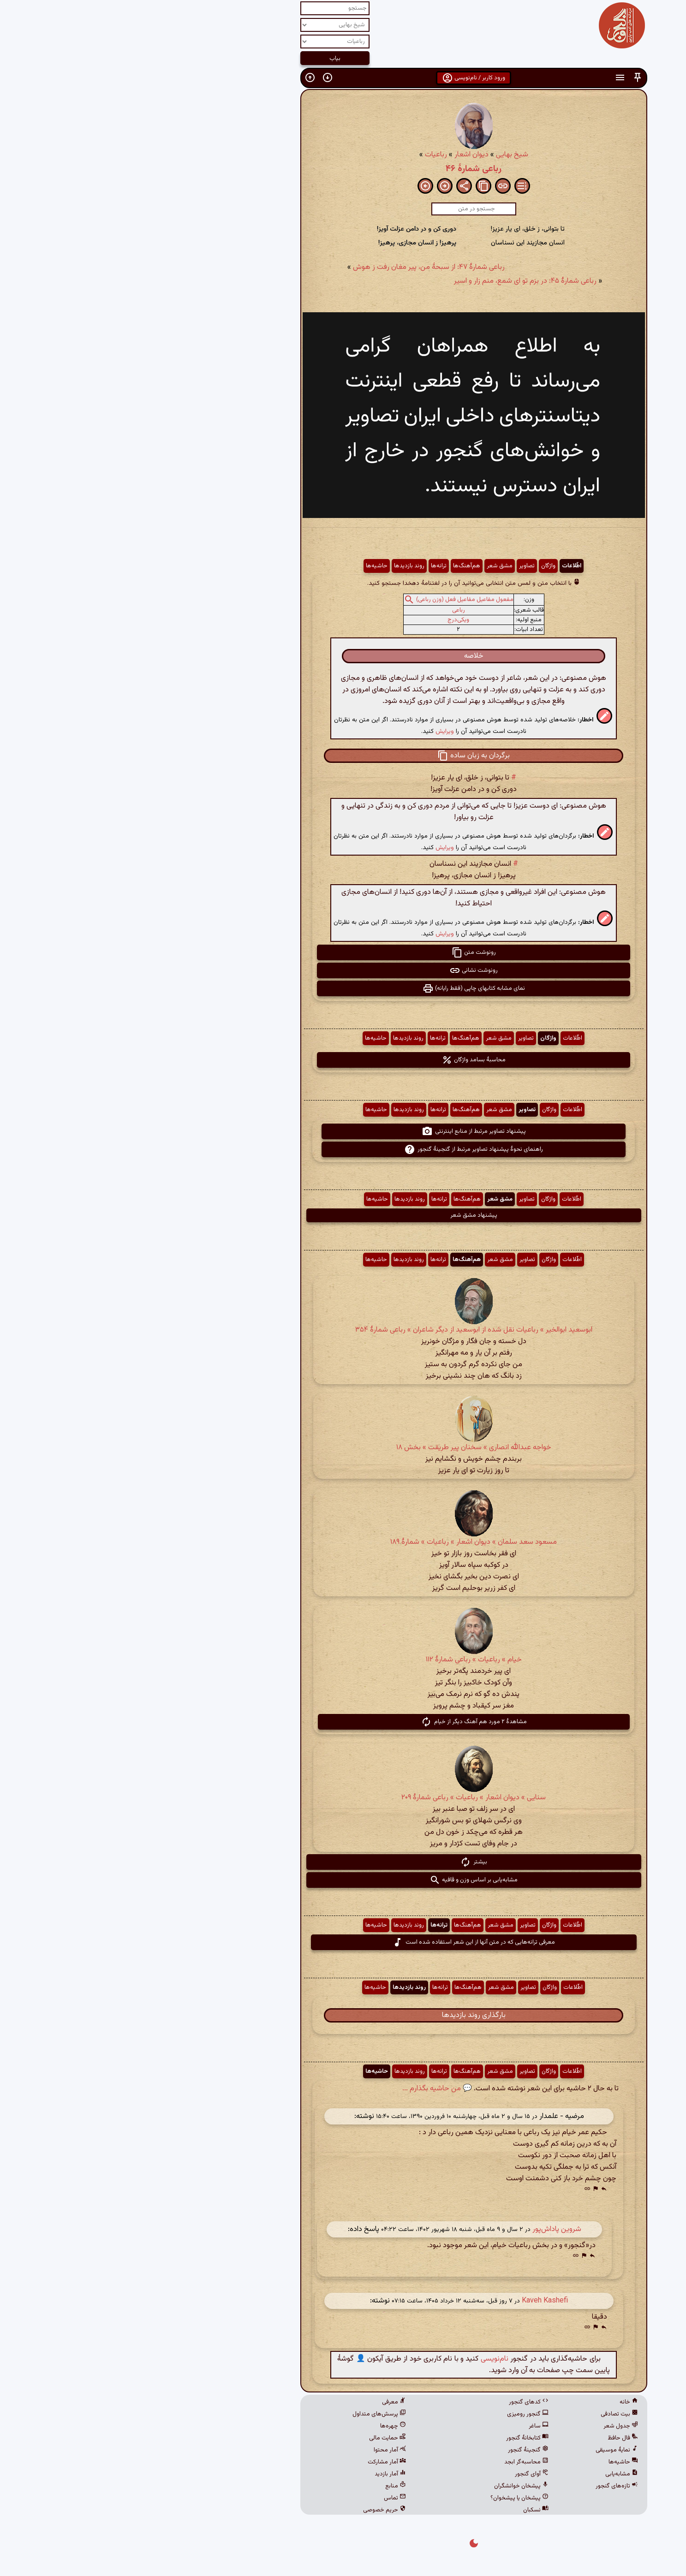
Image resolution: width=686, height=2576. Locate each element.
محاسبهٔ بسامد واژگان (343, 1059)
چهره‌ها (262, 2426)
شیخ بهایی (381, 155)
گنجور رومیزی (397, 2414)
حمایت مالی (257, 2438)
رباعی (328, 610)
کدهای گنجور (398, 2402)
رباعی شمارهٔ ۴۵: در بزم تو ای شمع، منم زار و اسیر (394, 281)
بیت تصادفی (488, 2414)
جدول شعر (490, 2426)
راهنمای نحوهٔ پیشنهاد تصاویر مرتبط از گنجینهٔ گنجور (343, 1149)
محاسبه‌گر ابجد (396, 2462)
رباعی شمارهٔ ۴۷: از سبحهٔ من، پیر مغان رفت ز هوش (298, 267)
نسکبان (405, 2510)
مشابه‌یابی (491, 2474)
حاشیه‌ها (246, 566)
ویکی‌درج (328, 620)
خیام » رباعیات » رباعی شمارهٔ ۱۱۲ (343, 1660)
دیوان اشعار (341, 155)
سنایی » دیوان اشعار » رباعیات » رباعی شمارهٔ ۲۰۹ (343, 1797)
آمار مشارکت (256, 2462)
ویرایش (314, 731)
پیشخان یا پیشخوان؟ (389, 2498)
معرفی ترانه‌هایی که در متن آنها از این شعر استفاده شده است (343, 1942)
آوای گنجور (401, 2474)
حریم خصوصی (254, 2510)
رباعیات (305, 155)
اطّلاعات (441, 566)
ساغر (408, 2426)
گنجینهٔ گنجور (397, 2450)
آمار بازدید (259, 2474)
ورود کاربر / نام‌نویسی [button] (343, 77)
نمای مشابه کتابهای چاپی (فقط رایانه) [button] (343, 988)
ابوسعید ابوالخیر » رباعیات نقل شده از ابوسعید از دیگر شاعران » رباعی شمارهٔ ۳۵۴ (343, 1330)
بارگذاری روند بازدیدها (343, 2015)
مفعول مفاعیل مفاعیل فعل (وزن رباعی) (334, 599)
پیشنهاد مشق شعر (343, 1215)
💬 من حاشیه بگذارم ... (306, 2088)
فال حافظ (492, 2438)
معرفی (263, 2402)
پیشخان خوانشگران (391, 2486)
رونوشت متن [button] (343, 952)
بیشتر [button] (343, 1862)
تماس (264, 2498)
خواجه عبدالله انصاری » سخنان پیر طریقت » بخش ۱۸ (343, 1447)
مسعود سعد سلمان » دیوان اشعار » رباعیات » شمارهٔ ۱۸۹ (343, 1542)
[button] (507, 78)
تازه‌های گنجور (486, 2486)
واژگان (418, 566)
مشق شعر (369, 566)
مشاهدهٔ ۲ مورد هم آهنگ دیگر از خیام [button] (343, 1721)
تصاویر (396, 566)
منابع (265, 2486)
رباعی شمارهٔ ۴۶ (343, 169)
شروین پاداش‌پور (426, 2229)
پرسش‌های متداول (248, 2414)
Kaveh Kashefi (414, 2301)
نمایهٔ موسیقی (486, 2450)
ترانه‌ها (308, 566)
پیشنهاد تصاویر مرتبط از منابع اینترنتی (343, 1131)
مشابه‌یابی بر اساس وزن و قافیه (343, 1880)
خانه (498, 2402)
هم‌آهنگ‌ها (336, 566)
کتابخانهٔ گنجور (397, 2438)
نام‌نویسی (364, 2359)
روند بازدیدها (278, 566)
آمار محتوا (259, 2450)
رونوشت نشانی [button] (343, 970)
